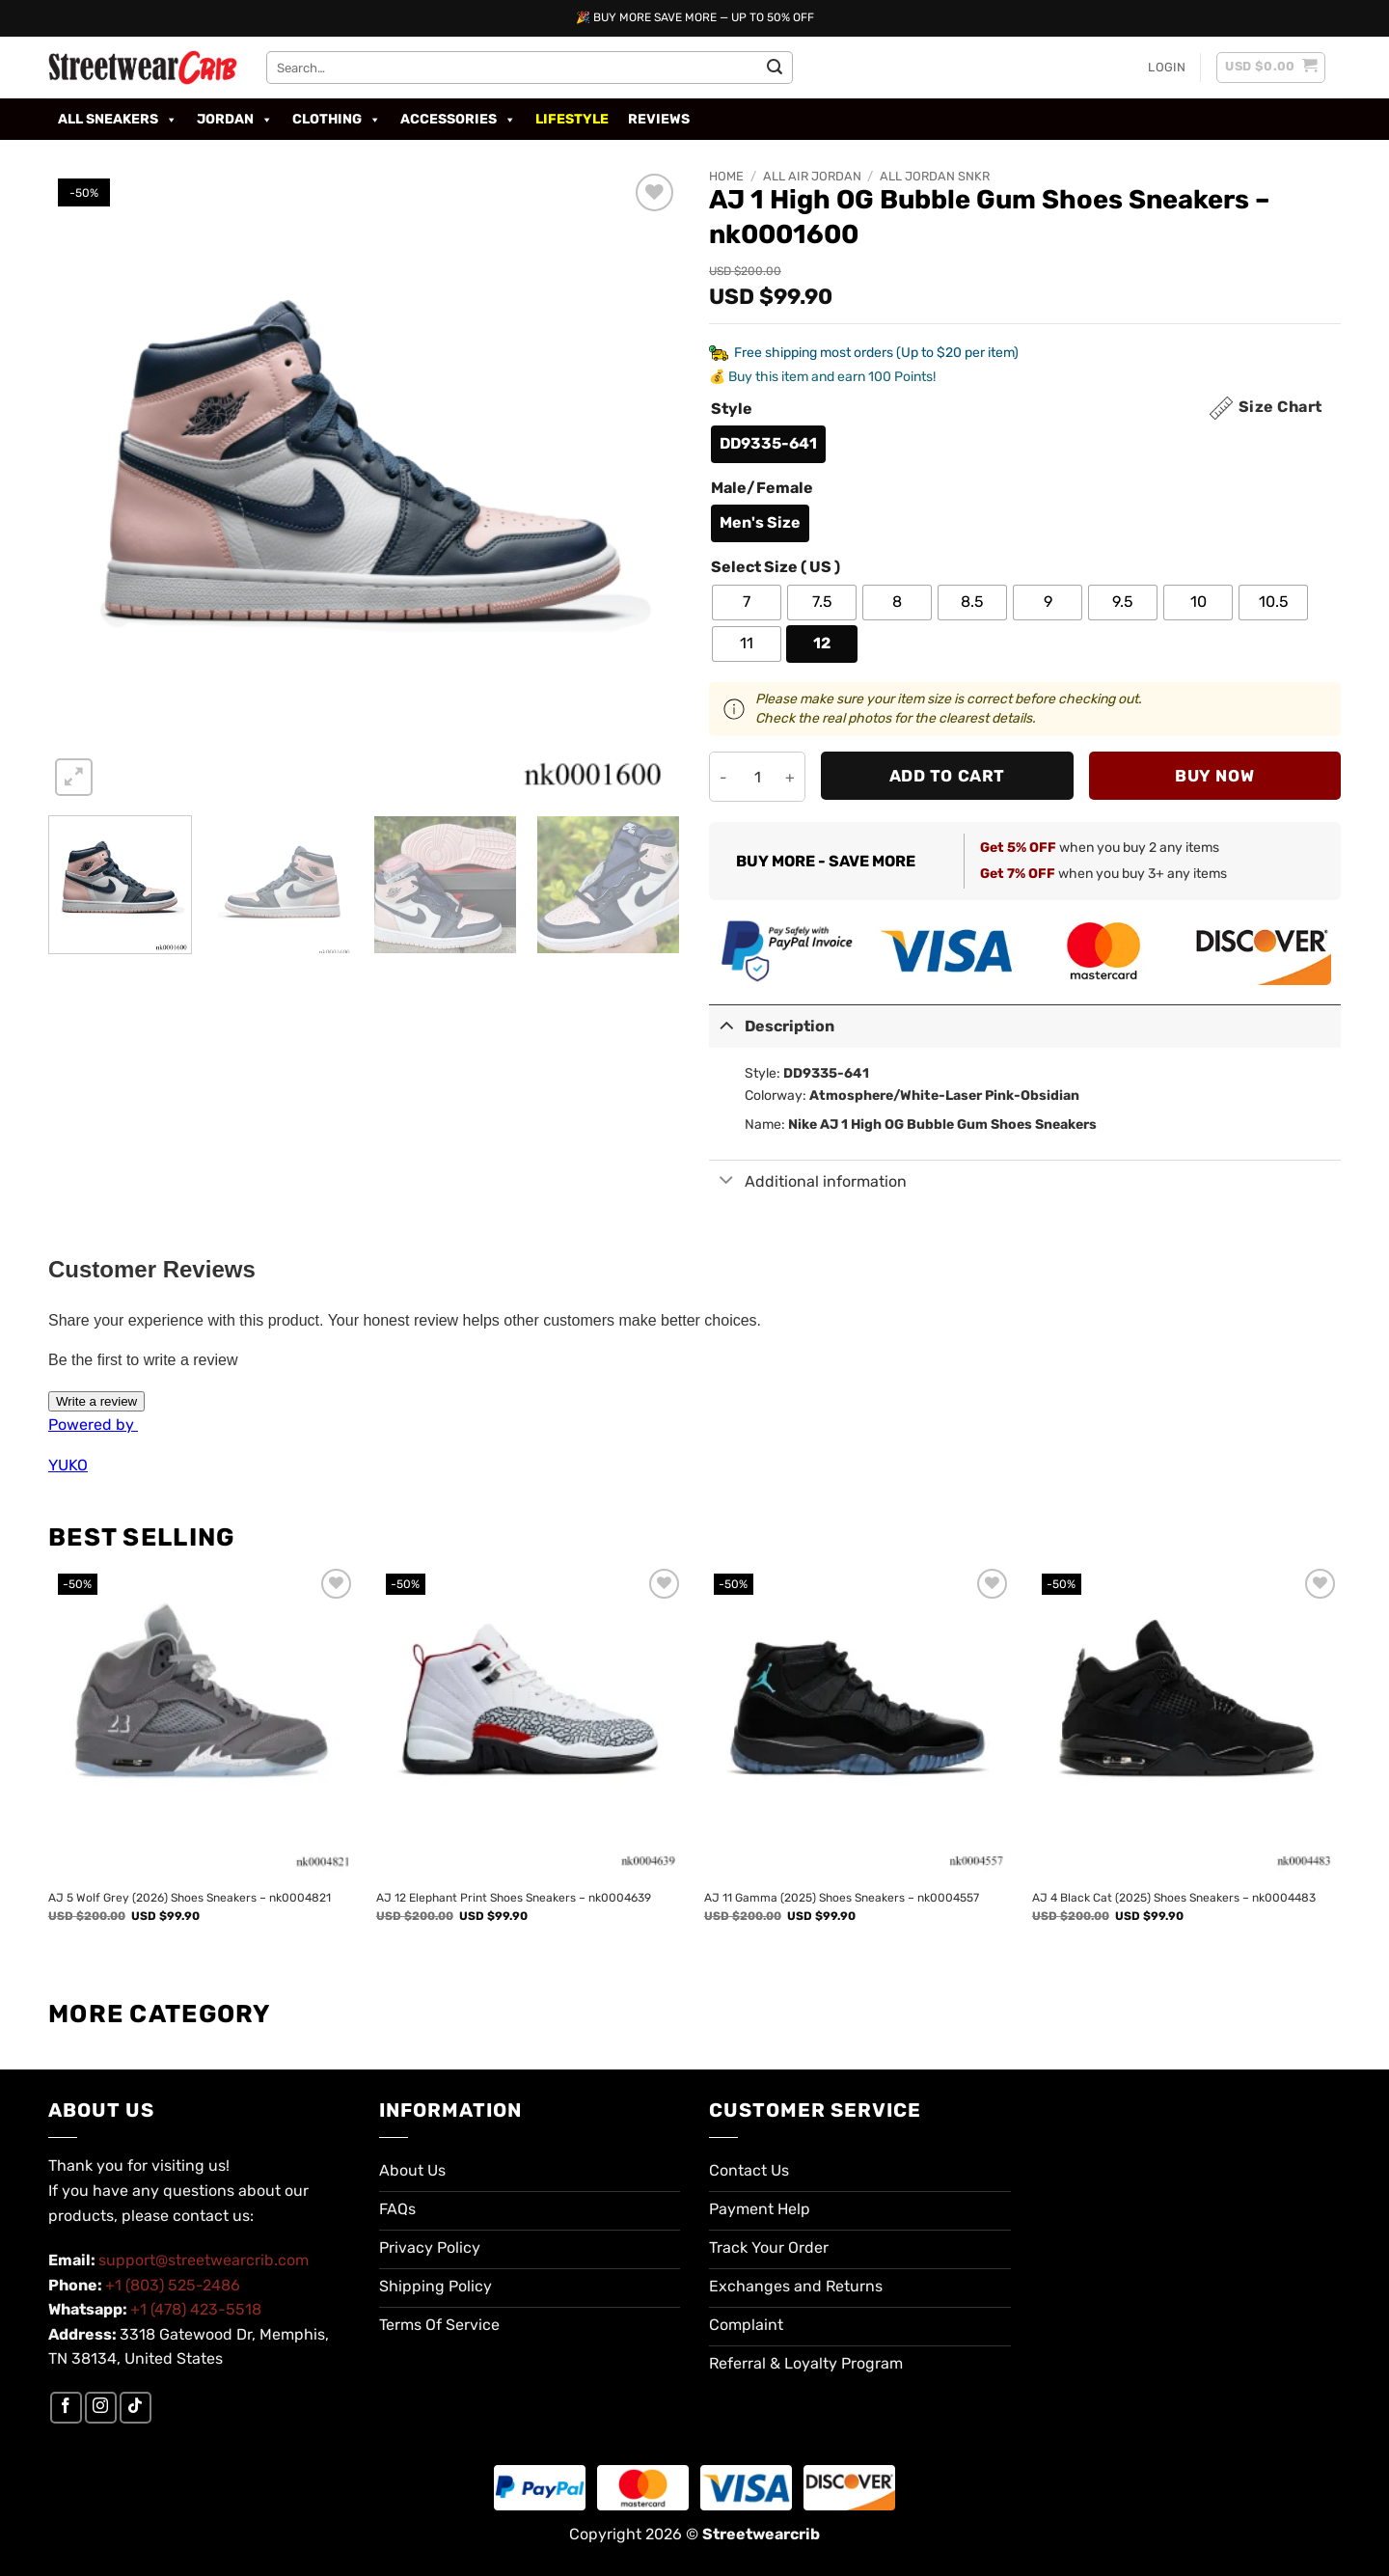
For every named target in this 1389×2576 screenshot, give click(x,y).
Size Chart (1280, 406)
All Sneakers (117, 119)
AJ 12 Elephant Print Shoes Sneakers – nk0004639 (513, 1898)
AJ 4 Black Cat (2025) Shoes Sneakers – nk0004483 (1174, 1898)
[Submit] (774, 67)
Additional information (808, 1182)
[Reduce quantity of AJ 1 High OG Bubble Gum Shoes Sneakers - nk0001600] (724, 777)
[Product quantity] (757, 777)
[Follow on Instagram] (101, 2408)
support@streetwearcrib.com (203, 2260)
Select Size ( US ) (775, 568)
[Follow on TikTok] (135, 2408)
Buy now (1214, 775)
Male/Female (762, 488)
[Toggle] (726, 1024)
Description (771, 1024)
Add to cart (947, 775)
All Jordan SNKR (935, 176)
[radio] (768, 444)
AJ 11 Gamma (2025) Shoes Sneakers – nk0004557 (841, 1898)
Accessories (458, 119)
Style (731, 409)
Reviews (659, 119)
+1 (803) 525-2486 (172, 2285)
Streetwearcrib (761, 2534)
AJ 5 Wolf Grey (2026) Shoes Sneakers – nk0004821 (189, 1898)
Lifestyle (572, 119)
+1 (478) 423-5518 (195, 2309)
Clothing (336, 119)
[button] (1166, 67)
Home (726, 176)
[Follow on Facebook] (66, 2408)
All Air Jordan (812, 176)
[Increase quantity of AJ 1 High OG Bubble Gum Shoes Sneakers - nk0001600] (790, 777)
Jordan (235, 119)
